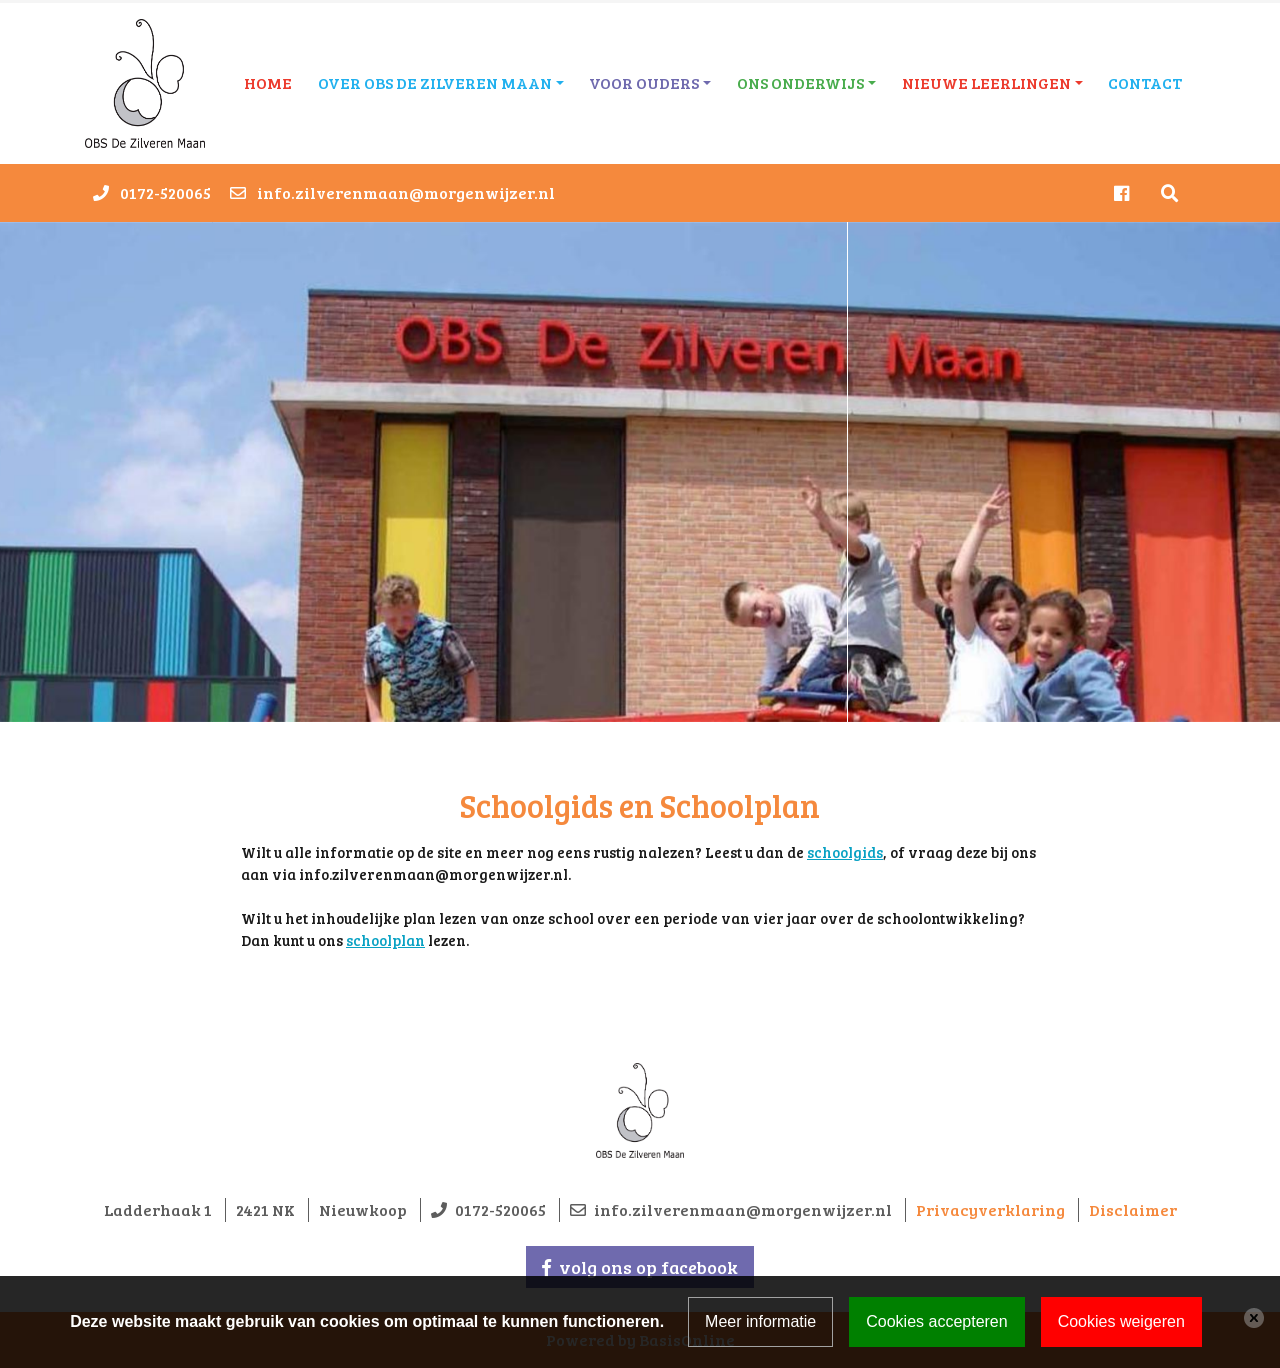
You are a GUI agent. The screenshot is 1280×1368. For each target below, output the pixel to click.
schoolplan (385, 940)
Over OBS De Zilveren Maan (435, 82)
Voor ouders (644, 82)
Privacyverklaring (990, 1209)
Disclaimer (1133, 1209)
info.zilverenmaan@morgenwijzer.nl (406, 192)
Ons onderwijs (800, 82)
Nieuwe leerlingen (986, 82)
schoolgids (845, 852)
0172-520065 (165, 192)
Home (268, 82)
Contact (1145, 82)
